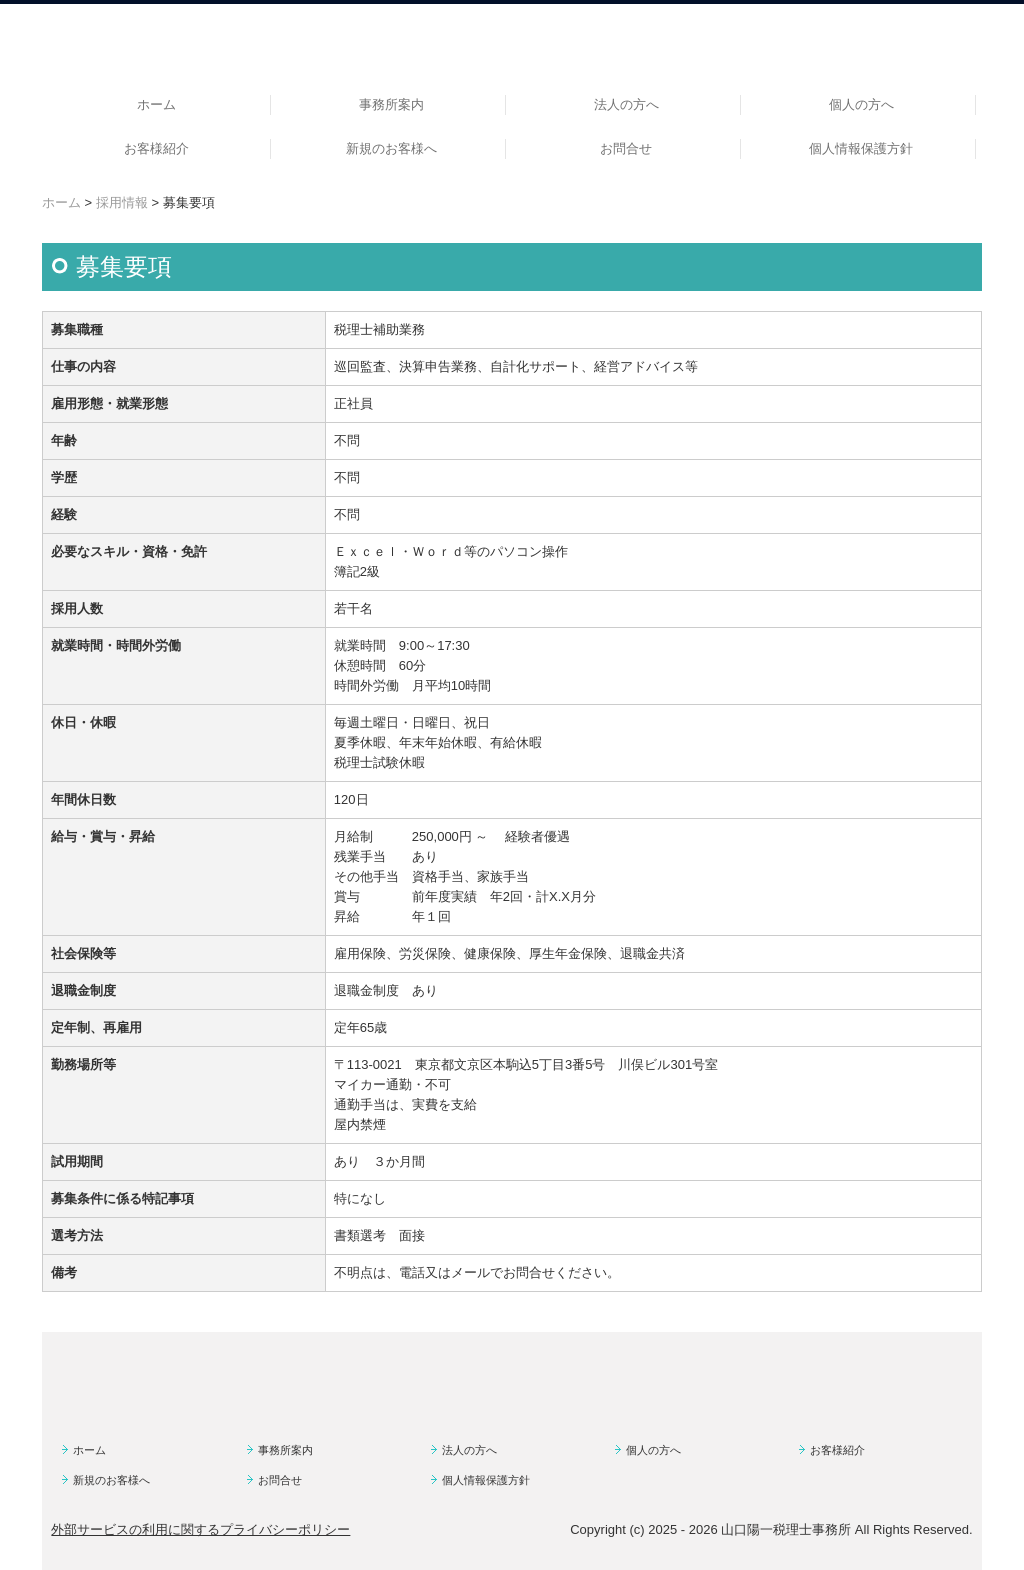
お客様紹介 (156, 148)
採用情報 (122, 202)
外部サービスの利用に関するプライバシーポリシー (200, 1529)
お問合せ (626, 148)
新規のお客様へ (391, 148)
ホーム (156, 104)
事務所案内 (391, 104)
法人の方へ (626, 104)
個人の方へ (861, 104)
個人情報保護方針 (861, 148)
